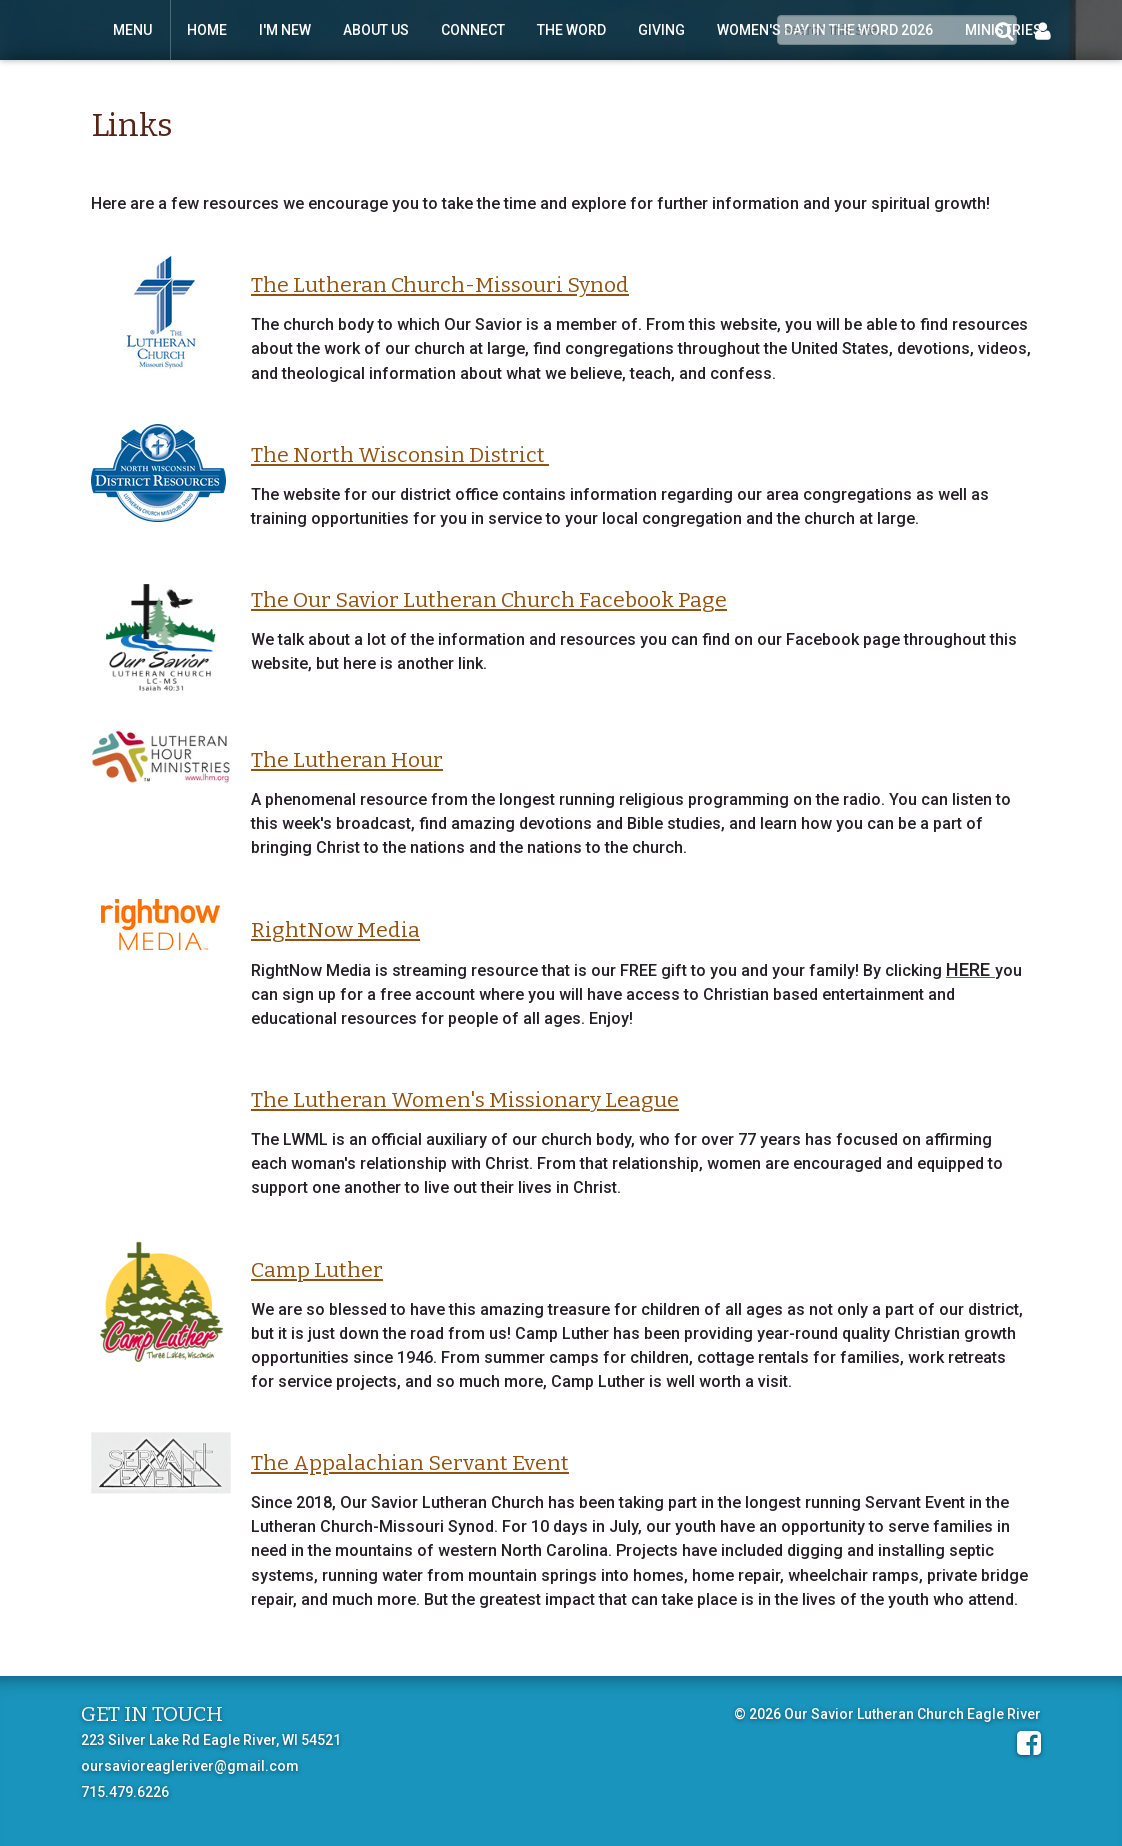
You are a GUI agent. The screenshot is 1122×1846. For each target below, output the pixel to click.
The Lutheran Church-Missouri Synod (440, 285)
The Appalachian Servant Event (410, 1463)
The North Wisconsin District (400, 455)
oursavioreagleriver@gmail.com (190, 1766)
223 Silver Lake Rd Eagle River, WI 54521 (211, 1740)
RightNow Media (335, 930)
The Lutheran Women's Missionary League (465, 1100)
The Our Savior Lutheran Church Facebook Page (489, 600)
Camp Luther (317, 1270)
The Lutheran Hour (347, 760)
